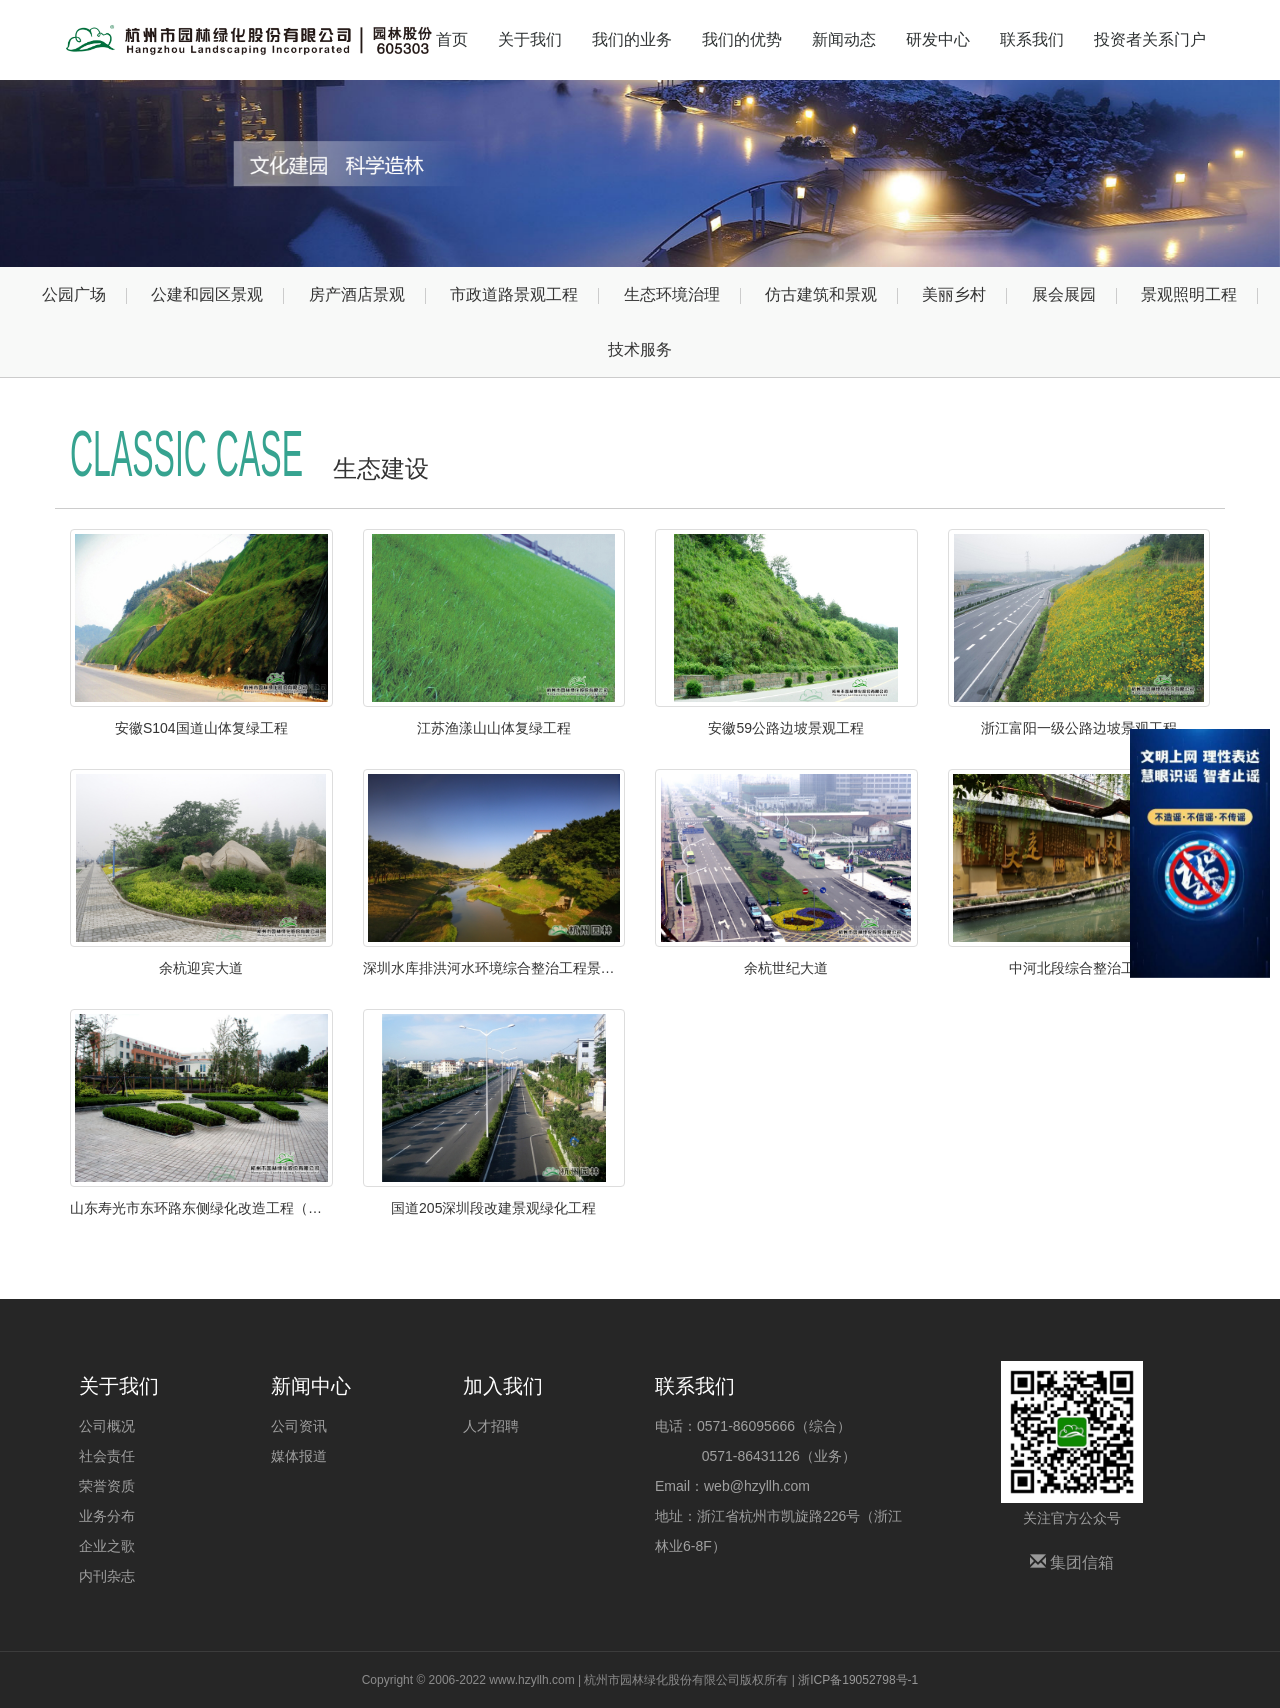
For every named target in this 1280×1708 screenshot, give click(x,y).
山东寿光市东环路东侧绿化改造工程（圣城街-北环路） (201, 1208)
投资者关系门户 (1150, 39)
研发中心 (938, 39)
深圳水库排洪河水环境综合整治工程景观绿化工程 (494, 968)
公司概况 (107, 1426)
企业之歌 (107, 1546)
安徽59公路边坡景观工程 (786, 728)
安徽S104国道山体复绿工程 (201, 728)
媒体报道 (299, 1456)
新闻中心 (311, 1386)
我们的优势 (742, 39)
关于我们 (530, 39)
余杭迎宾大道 (201, 968)
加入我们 (503, 1386)
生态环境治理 (672, 294)
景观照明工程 (1189, 294)
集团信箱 (1072, 1562)
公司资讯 (299, 1426)
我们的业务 (632, 39)
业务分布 (107, 1516)
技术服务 (640, 349)
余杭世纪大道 (786, 968)
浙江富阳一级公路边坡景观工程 (1079, 728)
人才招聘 (491, 1426)
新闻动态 (844, 39)
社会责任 (107, 1456)
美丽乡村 (954, 294)
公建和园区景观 (207, 294)
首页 (452, 39)
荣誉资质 (107, 1486)
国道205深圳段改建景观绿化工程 (493, 1208)
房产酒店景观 (357, 294)
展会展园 (1064, 294)
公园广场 (74, 294)
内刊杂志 (107, 1576)
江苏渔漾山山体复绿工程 (494, 728)
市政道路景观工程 (514, 294)
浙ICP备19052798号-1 (858, 1680)
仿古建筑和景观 (821, 294)
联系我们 (1032, 39)
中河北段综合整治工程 (1079, 968)
